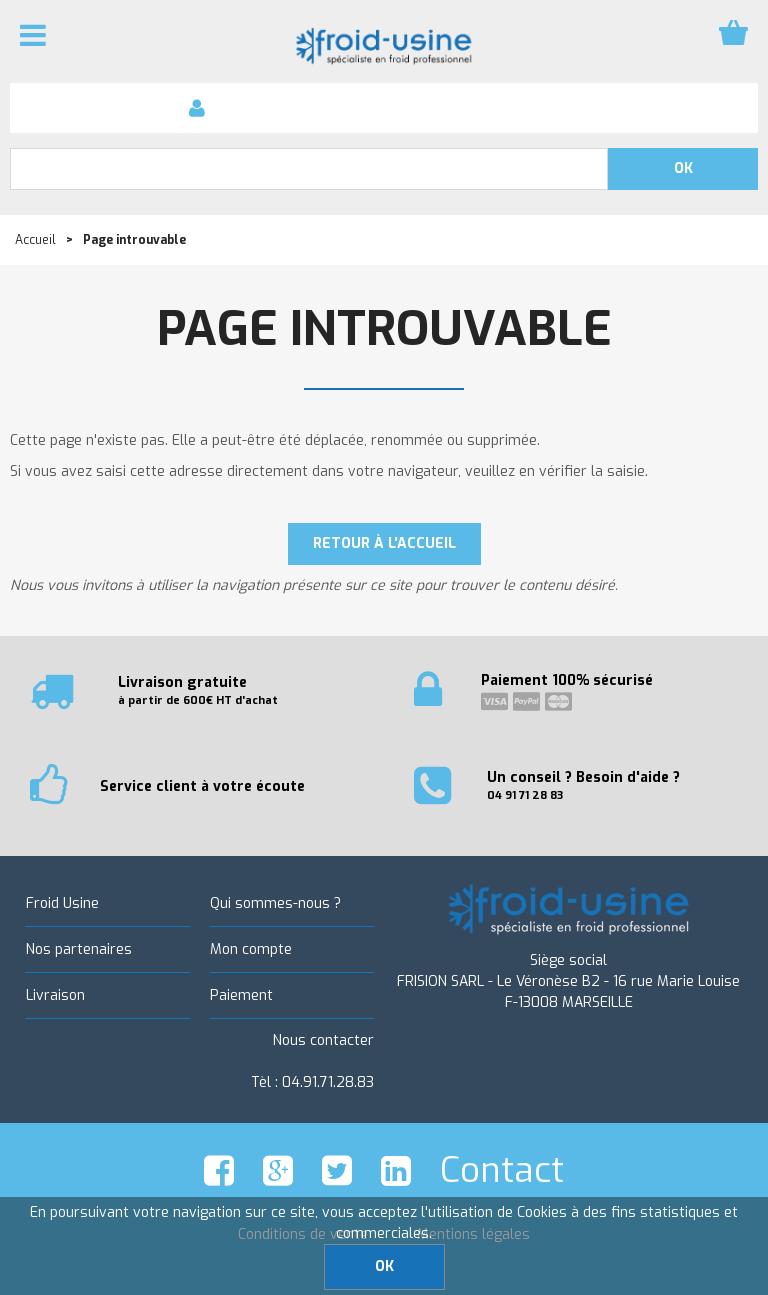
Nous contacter (323, 1040)
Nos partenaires (78, 949)
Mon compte (251, 949)
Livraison (54, 995)
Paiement (241, 995)
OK (384, 1266)
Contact (502, 1170)
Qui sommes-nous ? (275, 903)
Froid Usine (61, 903)
